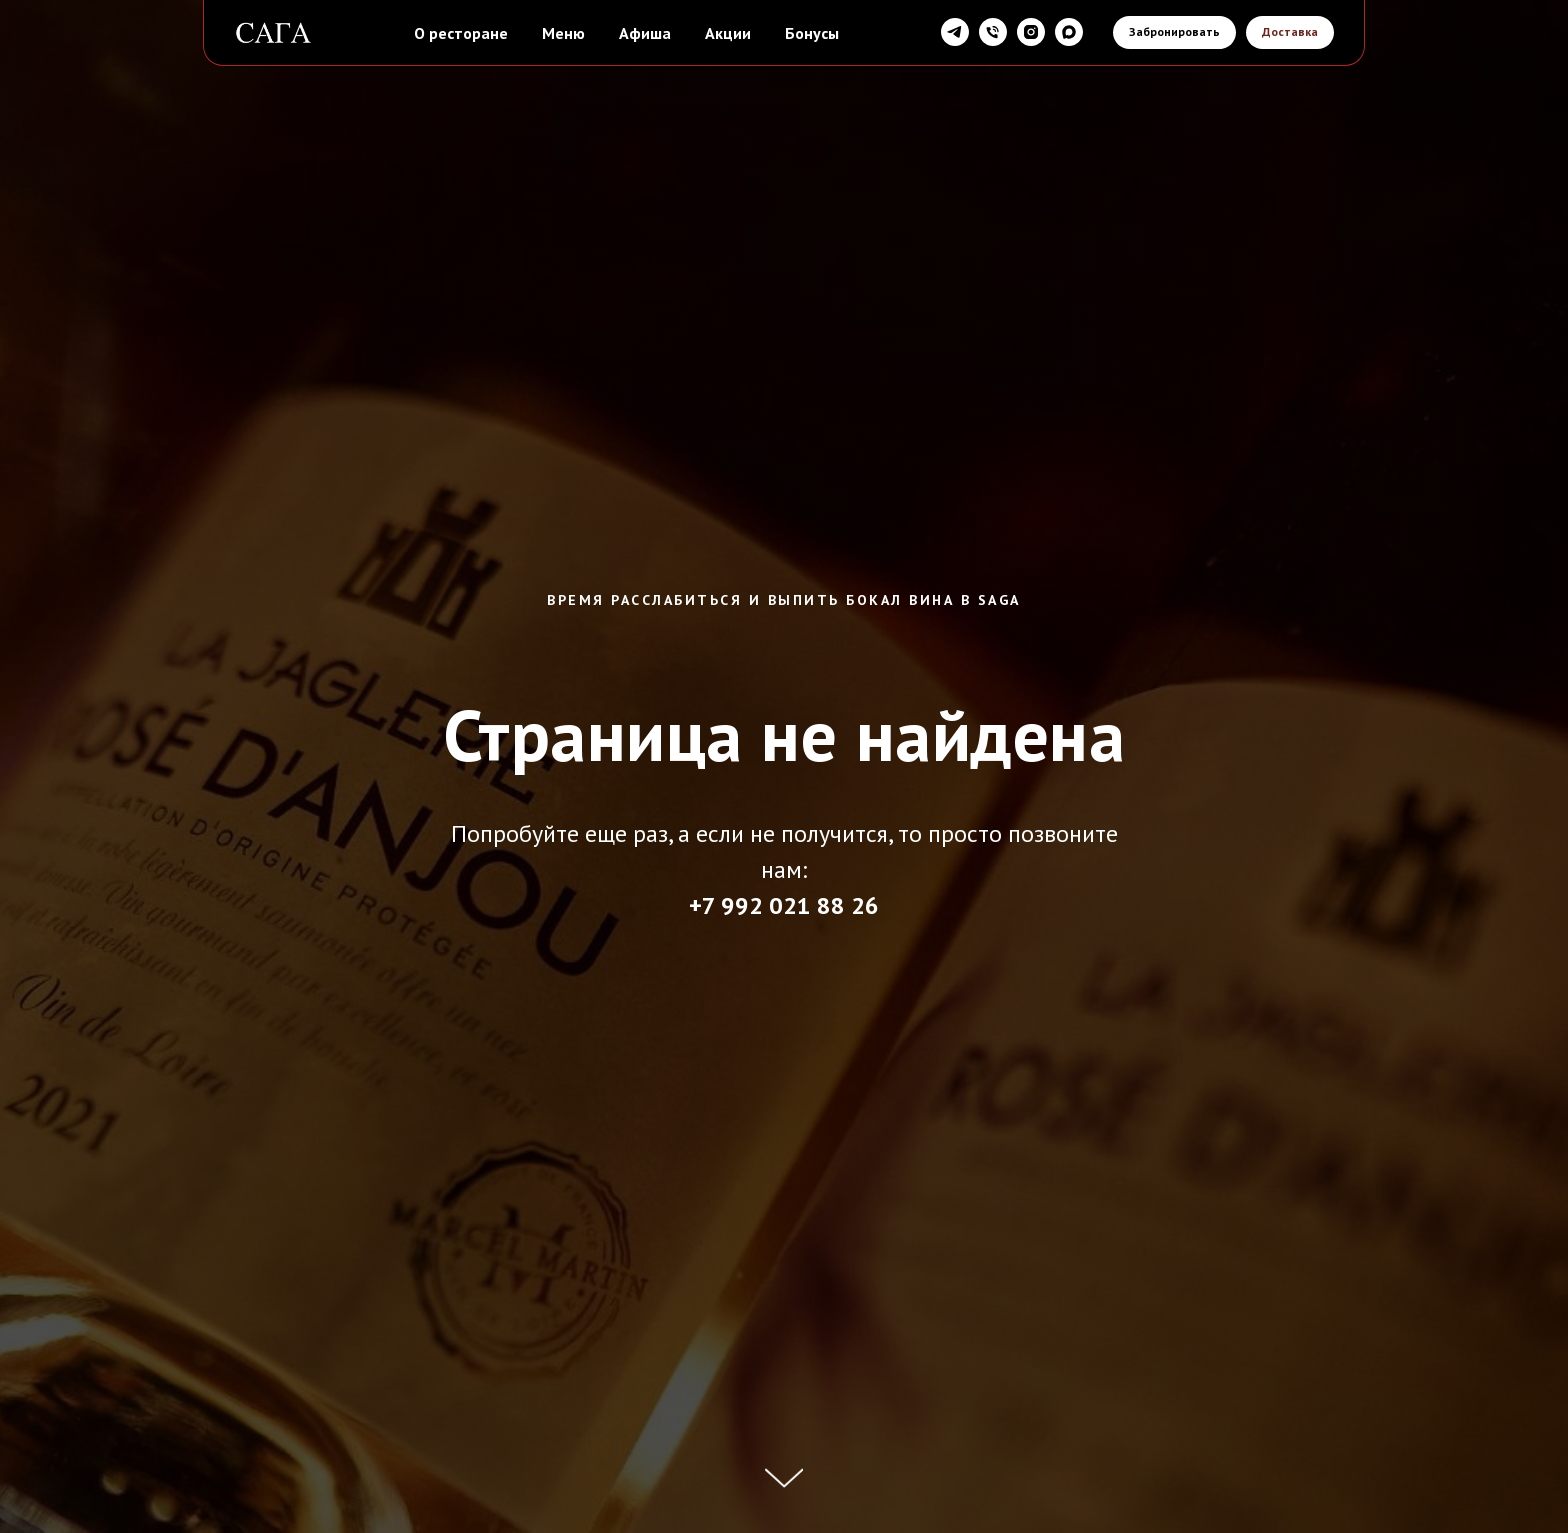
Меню (563, 33)
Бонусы (812, 33)
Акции (728, 33)
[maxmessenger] (1069, 32)
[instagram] (1031, 32)
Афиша (645, 33)
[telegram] (955, 32)
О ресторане (461, 33)
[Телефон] (993, 32)
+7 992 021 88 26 (784, 905)
